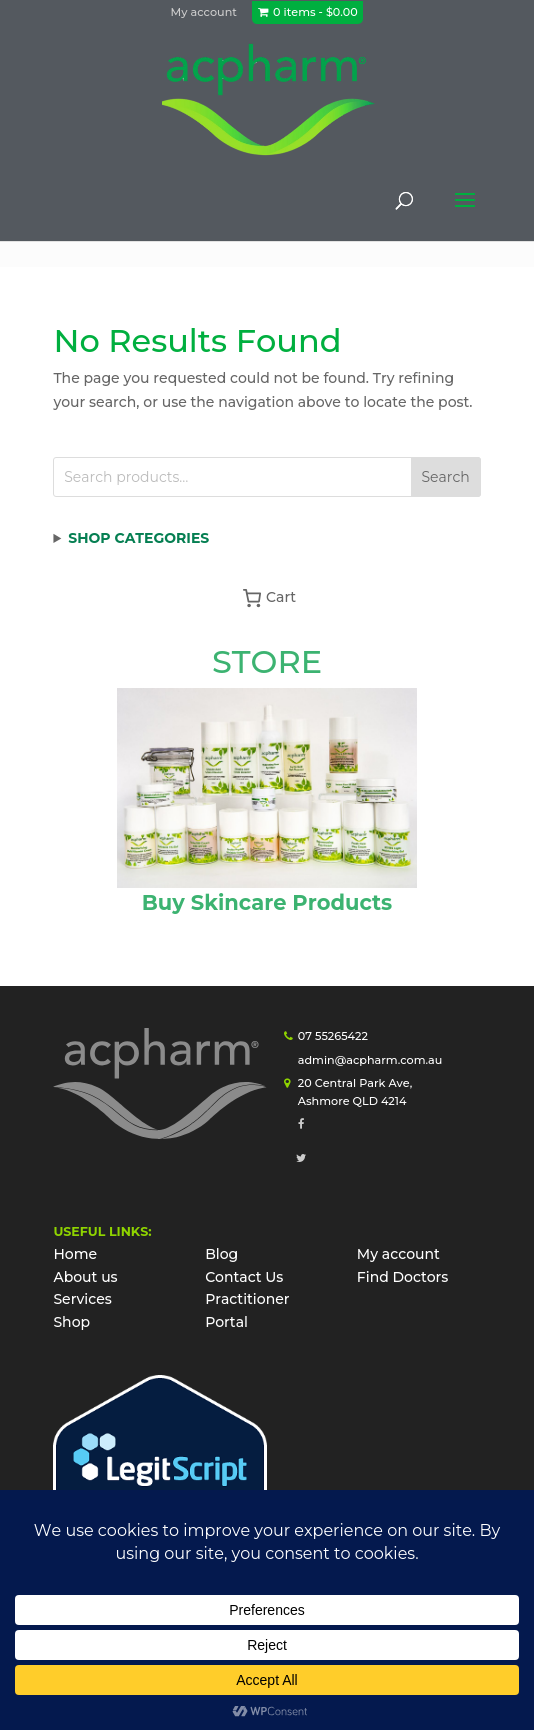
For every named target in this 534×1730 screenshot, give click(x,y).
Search (446, 477)
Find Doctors (403, 1277)
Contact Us (244, 1277)
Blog (221, 1254)
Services (82, 1299)
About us (85, 1277)
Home (75, 1254)
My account (204, 12)
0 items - (315, 12)
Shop (71, 1322)
